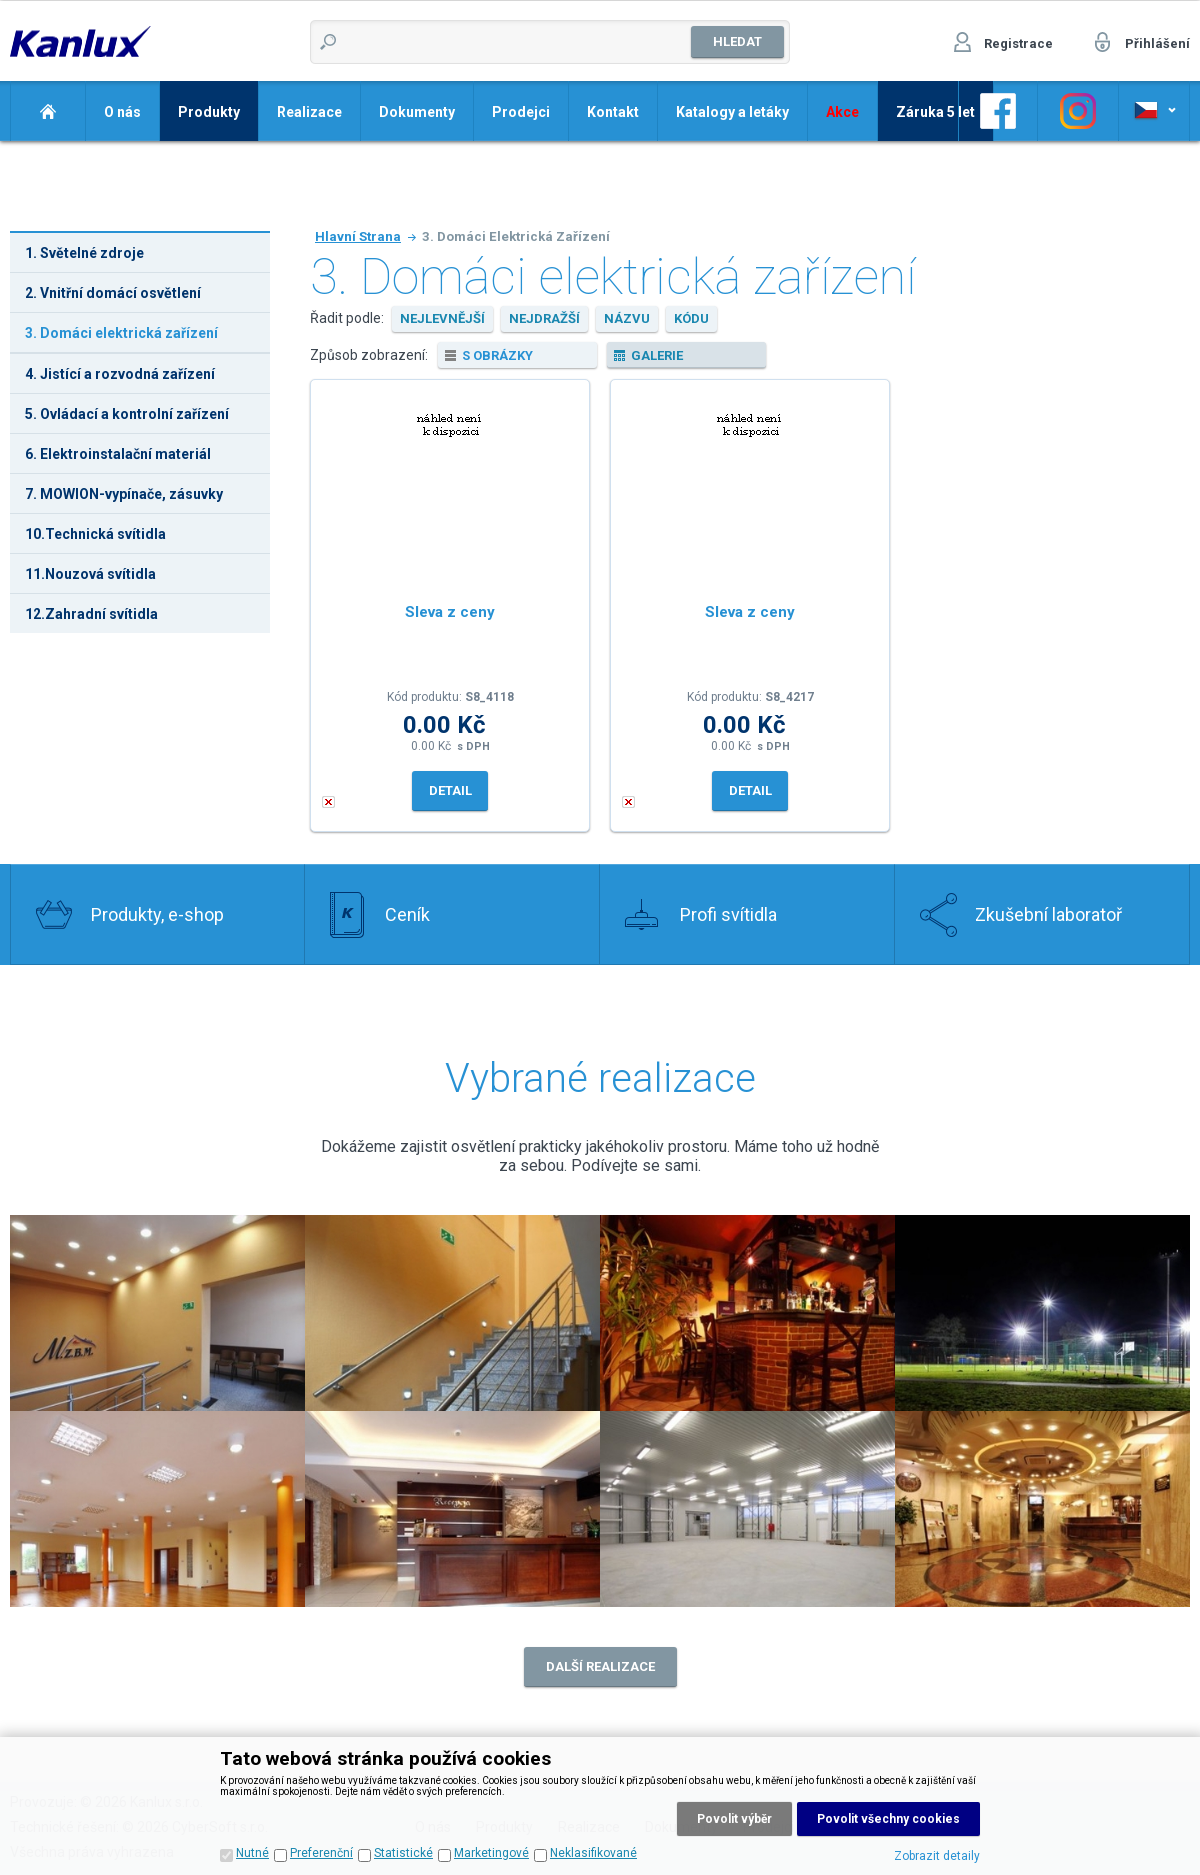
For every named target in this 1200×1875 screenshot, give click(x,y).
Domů (47, 111)
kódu (691, 318)
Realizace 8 (1042, 1509)
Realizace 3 (747, 1313)
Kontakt (613, 112)
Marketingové (491, 1853)
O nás (122, 112)
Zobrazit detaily (937, 1856)
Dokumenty (417, 112)
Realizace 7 (747, 1509)
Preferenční (321, 1853)
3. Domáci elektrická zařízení (121, 333)
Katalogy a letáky (732, 112)
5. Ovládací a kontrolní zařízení (127, 414)
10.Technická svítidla (95, 534)
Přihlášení (1157, 43)
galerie (657, 355)
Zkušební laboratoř (1048, 914)
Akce (842, 112)
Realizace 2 (157, 1313)
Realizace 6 (452, 1509)
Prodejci (521, 112)
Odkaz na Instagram (1078, 111)
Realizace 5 (157, 1509)
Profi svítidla (728, 914)
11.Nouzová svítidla (90, 574)
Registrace (1018, 43)
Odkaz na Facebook (998, 111)
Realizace (309, 112)
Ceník (407, 914)
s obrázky (497, 355)
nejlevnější (442, 318)
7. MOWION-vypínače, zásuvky (124, 494)
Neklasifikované (593, 1853)
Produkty (209, 112)
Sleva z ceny (450, 612)
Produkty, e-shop (157, 914)
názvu (627, 318)
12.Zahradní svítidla (91, 614)
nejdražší (544, 318)
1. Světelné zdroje (84, 253)
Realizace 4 (1042, 1313)
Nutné (252, 1853)
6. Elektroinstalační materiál (118, 454)
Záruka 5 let (935, 112)
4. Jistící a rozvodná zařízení (120, 374)
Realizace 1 (452, 1313)
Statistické (403, 1853)
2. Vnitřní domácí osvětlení (113, 293)
